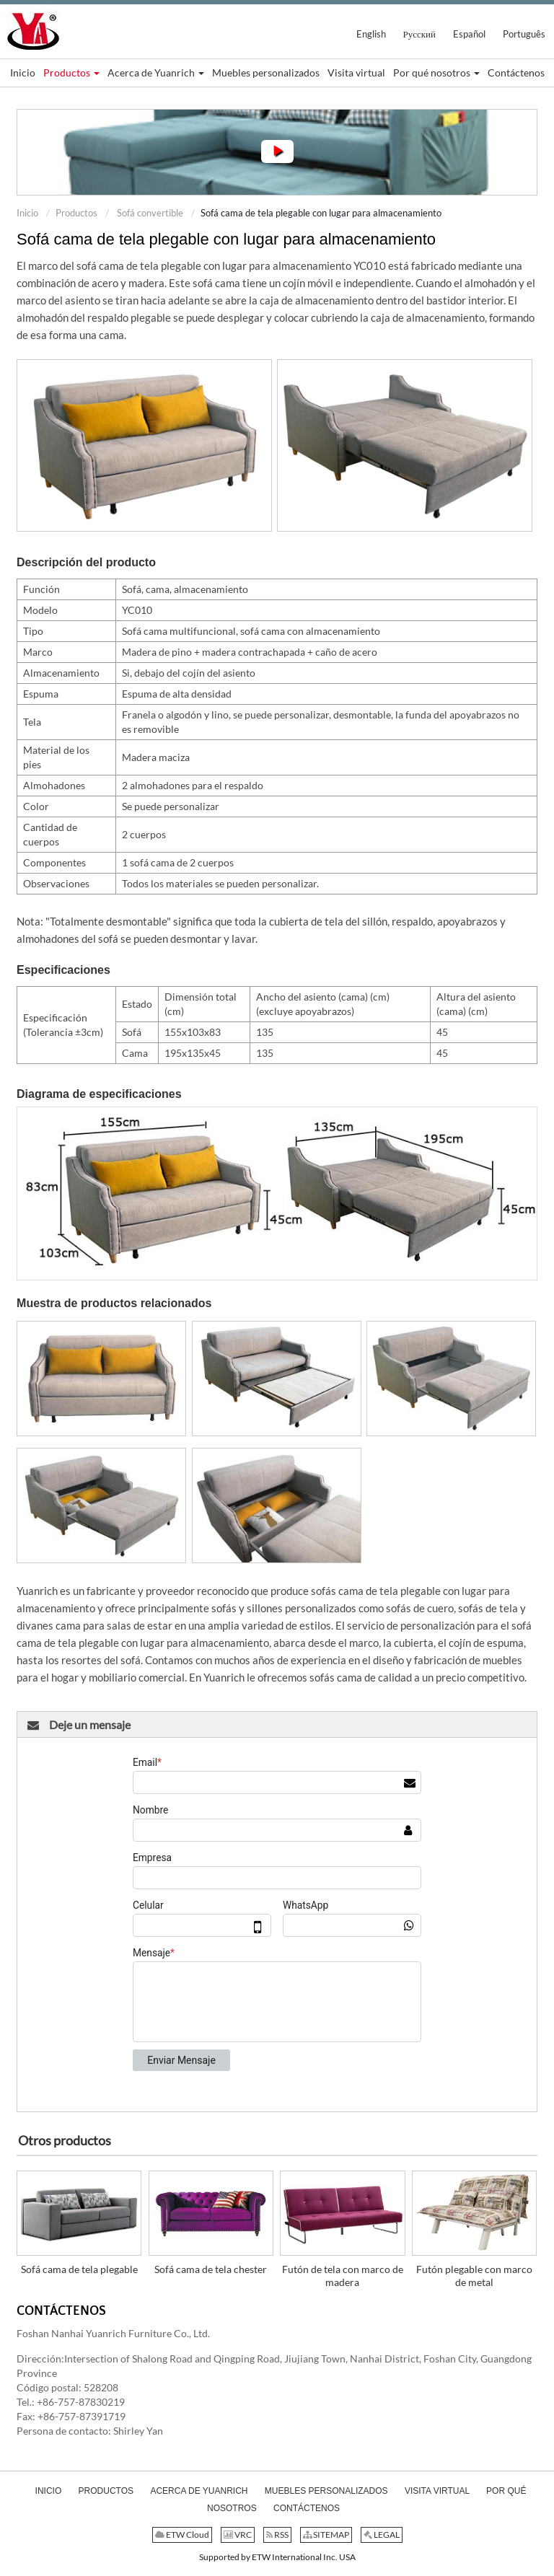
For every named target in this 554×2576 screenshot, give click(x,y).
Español (469, 34)
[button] (71, 73)
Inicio (27, 213)
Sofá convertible (149, 213)
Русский (419, 34)
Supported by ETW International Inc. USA (277, 2556)
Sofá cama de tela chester (210, 2269)
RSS (277, 2534)
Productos (76, 213)
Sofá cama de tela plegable (79, 2269)
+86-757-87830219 (81, 2402)
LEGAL (382, 2534)
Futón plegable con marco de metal (474, 2275)
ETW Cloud (182, 2534)
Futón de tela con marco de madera (342, 2275)
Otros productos (64, 2140)
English (371, 34)
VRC (238, 2534)
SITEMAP (326, 2534)
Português (524, 34)
